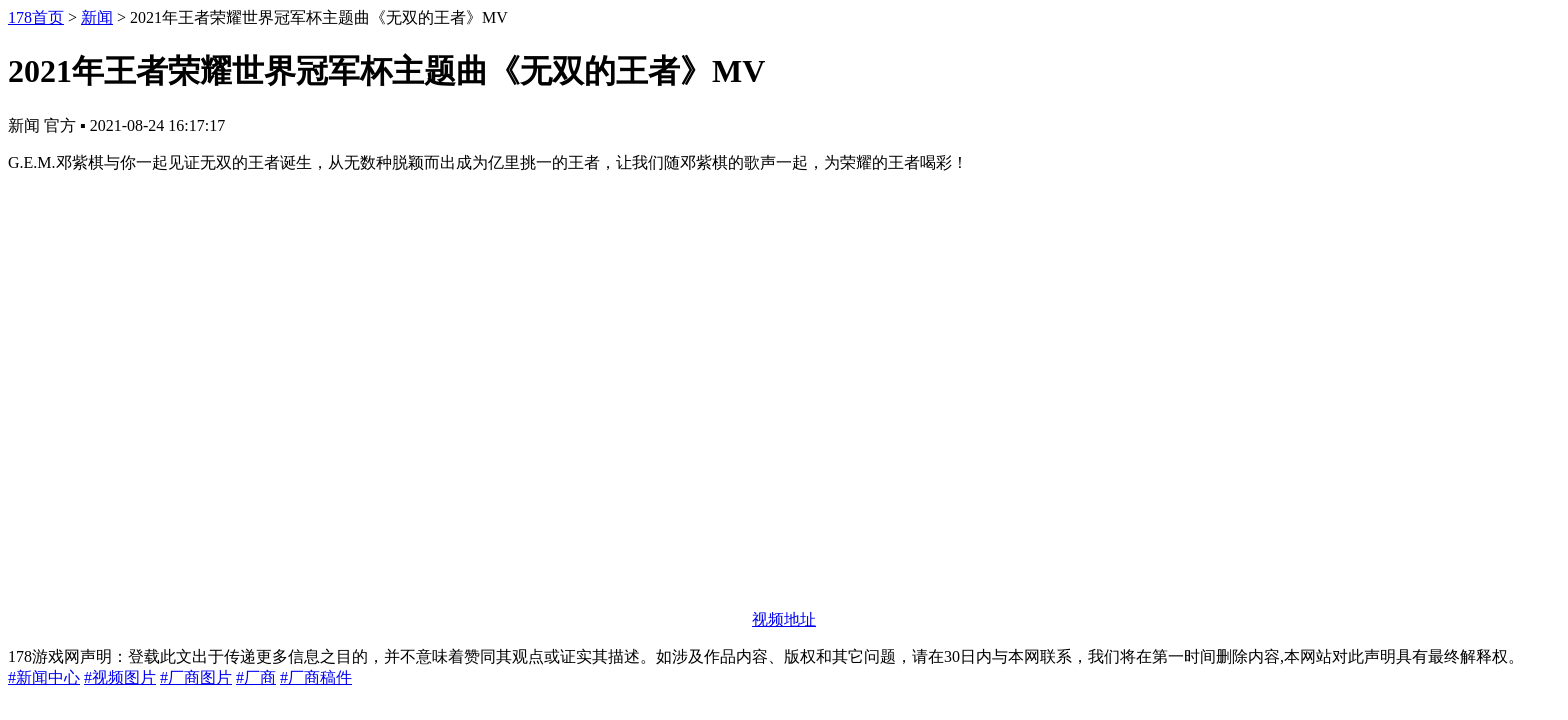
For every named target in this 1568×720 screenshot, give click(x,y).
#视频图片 (120, 677)
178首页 (36, 17)
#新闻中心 (44, 677)
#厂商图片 (196, 677)
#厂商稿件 (316, 677)
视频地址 (784, 619)
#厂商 (256, 677)
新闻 (97, 17)
